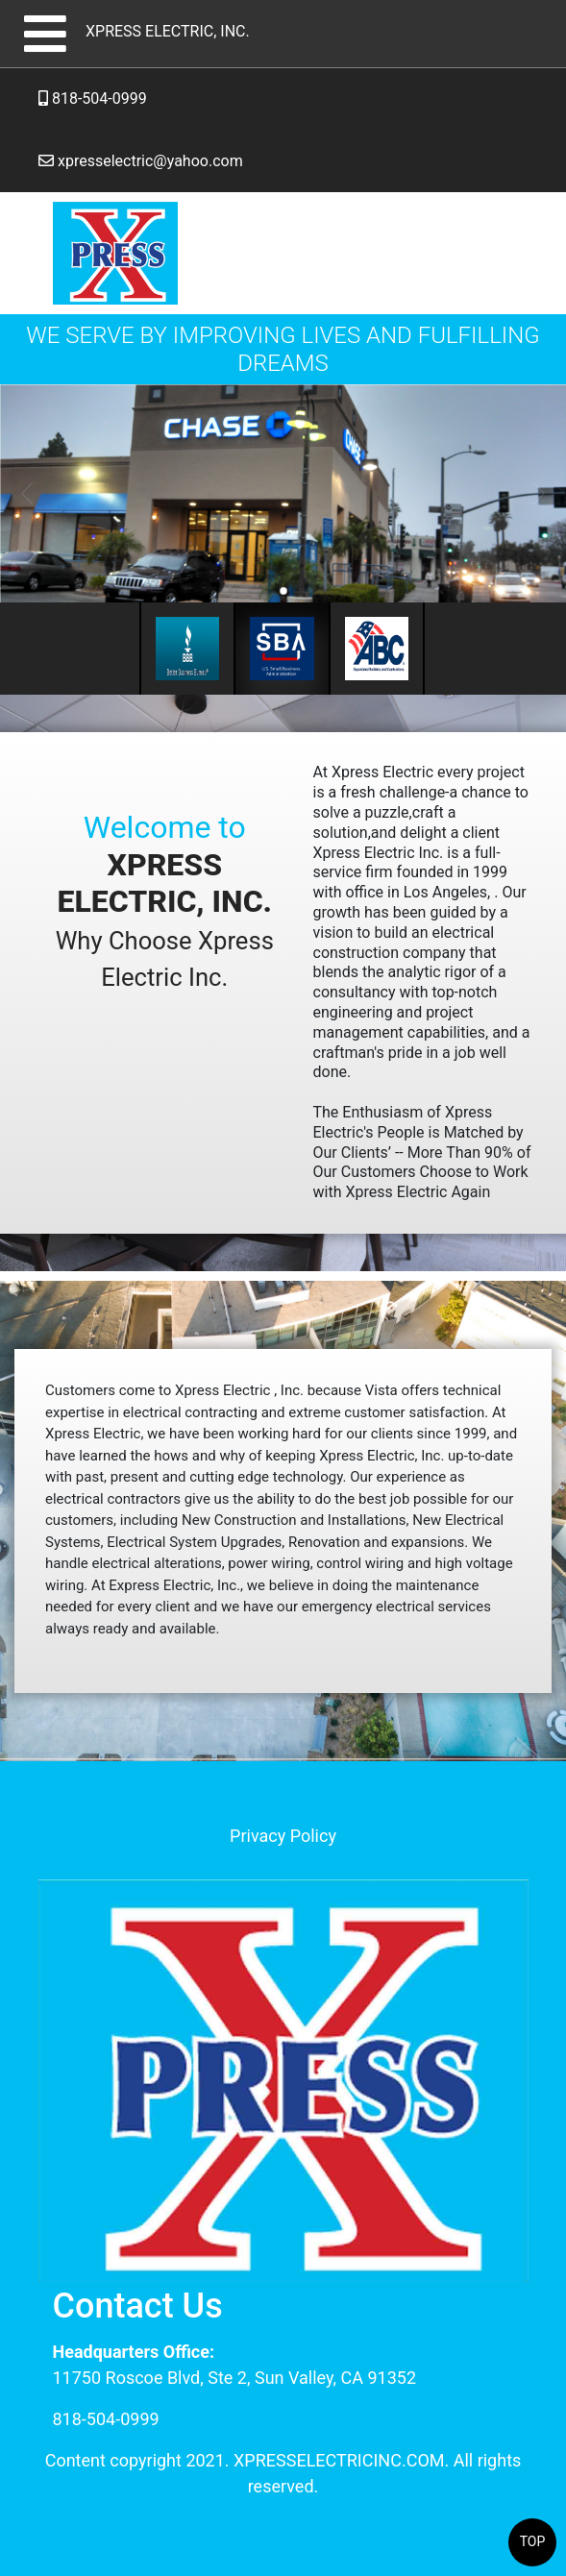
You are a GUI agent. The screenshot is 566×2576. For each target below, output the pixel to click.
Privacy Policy (283, 1836)
